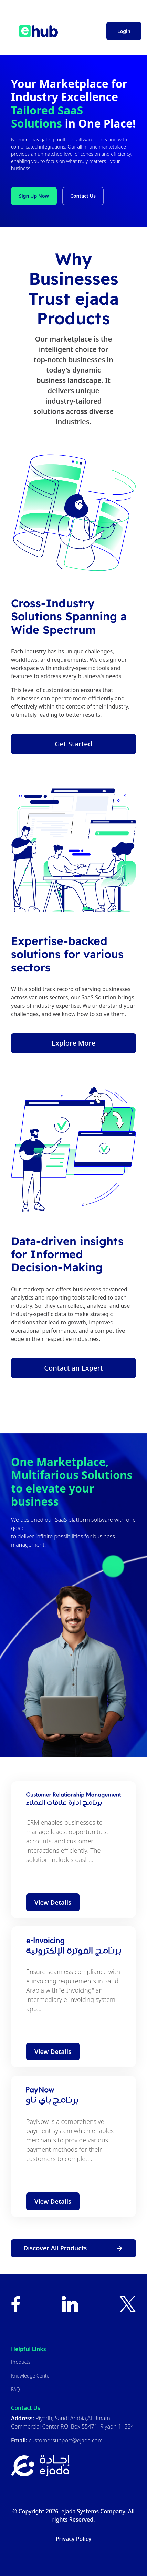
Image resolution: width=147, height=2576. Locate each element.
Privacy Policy (73, 2539)
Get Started (73, 744)
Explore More (73, 1043)
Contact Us (83, 196)
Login (123, 31)
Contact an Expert (73, 1368)
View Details (52, 1902)
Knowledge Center (31, 2375)
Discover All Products (73, 2248)
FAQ (15, 2389)
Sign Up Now (34, 196)
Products (20, 2362)
